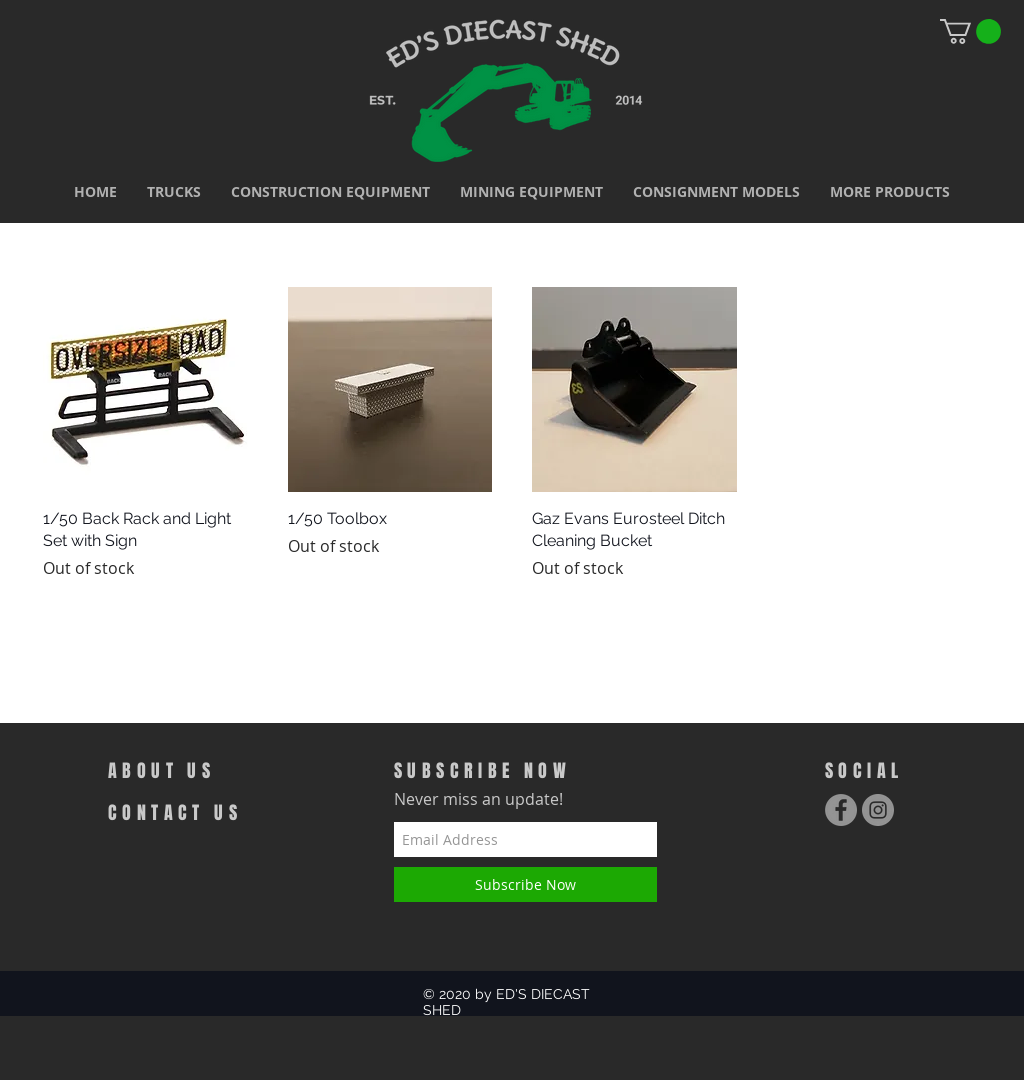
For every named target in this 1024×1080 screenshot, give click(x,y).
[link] (970, 31)
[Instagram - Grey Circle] (878, 810)
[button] (174, 191)
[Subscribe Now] (525, 884)
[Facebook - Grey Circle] (841, 810)
